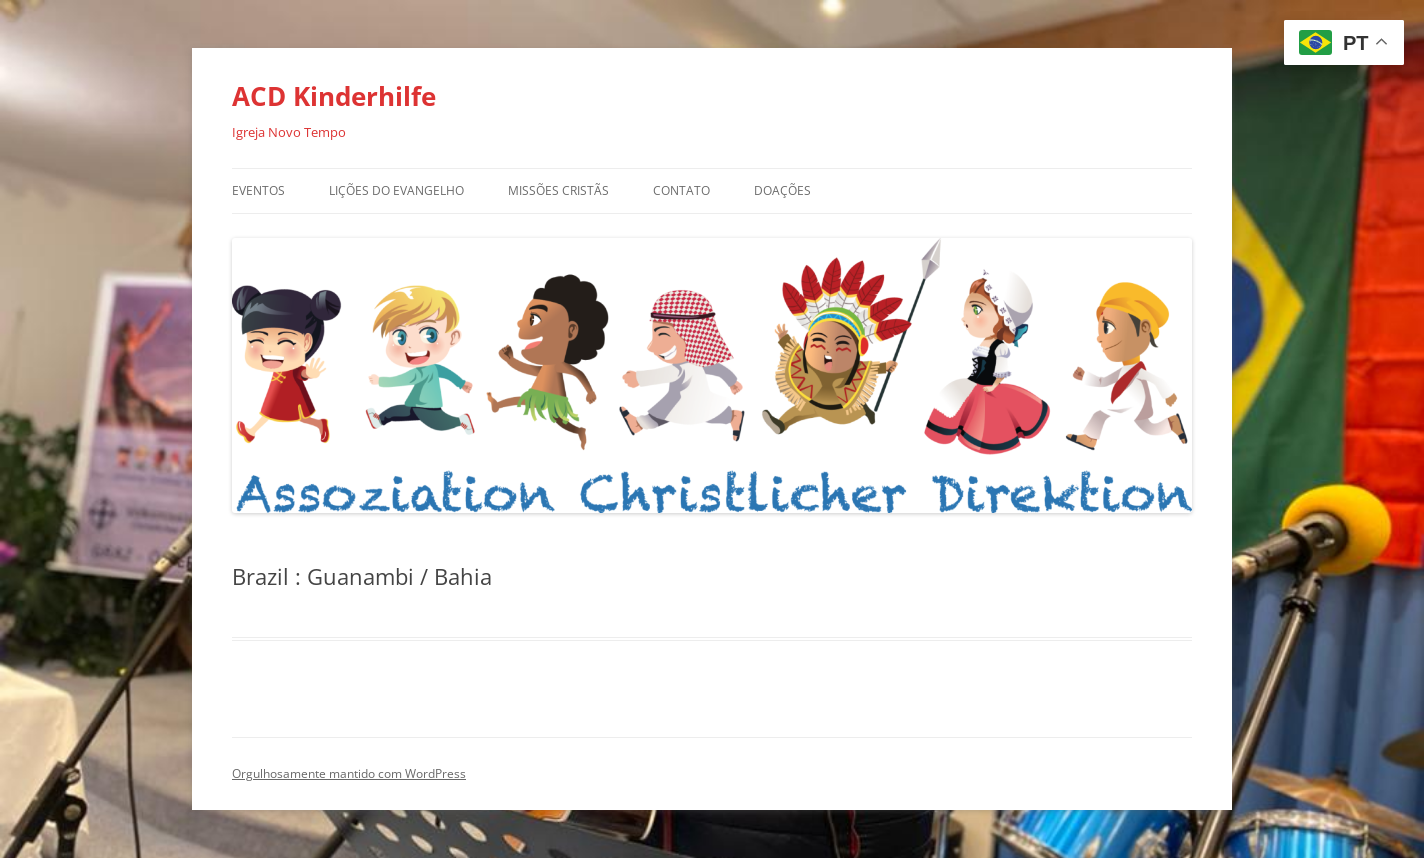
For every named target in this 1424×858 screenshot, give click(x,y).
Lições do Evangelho (396, 190)
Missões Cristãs (558, 190)
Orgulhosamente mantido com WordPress (349, 773)
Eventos (258, 190)
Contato (681, 190)
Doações (782, 190)
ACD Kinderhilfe (334, 96)
